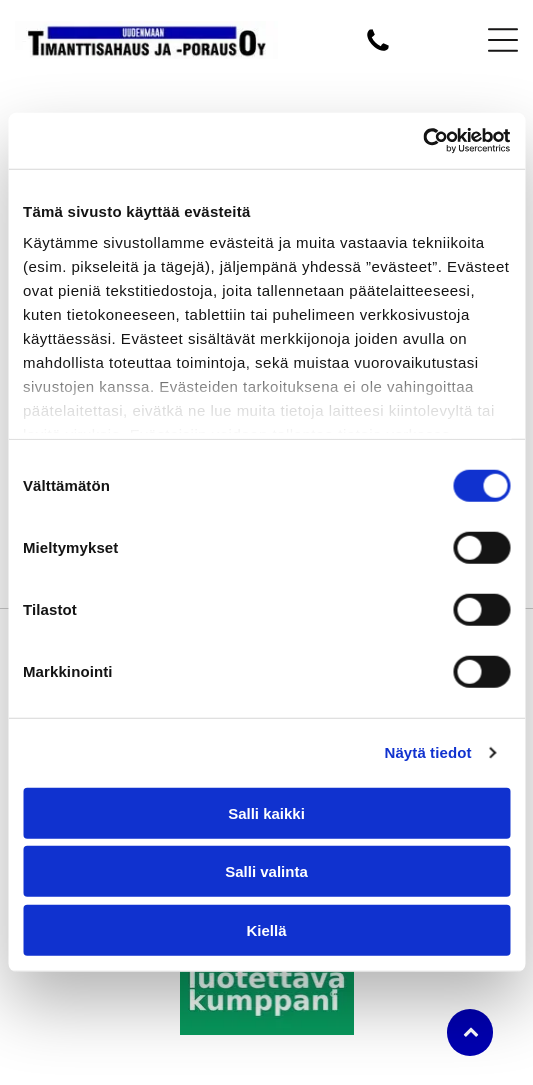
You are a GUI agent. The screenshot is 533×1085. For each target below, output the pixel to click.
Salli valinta (266, 871)
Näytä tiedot (428, 752)
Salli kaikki (266, 813)
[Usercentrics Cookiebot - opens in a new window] (422, 141)
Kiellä (266, 930)
